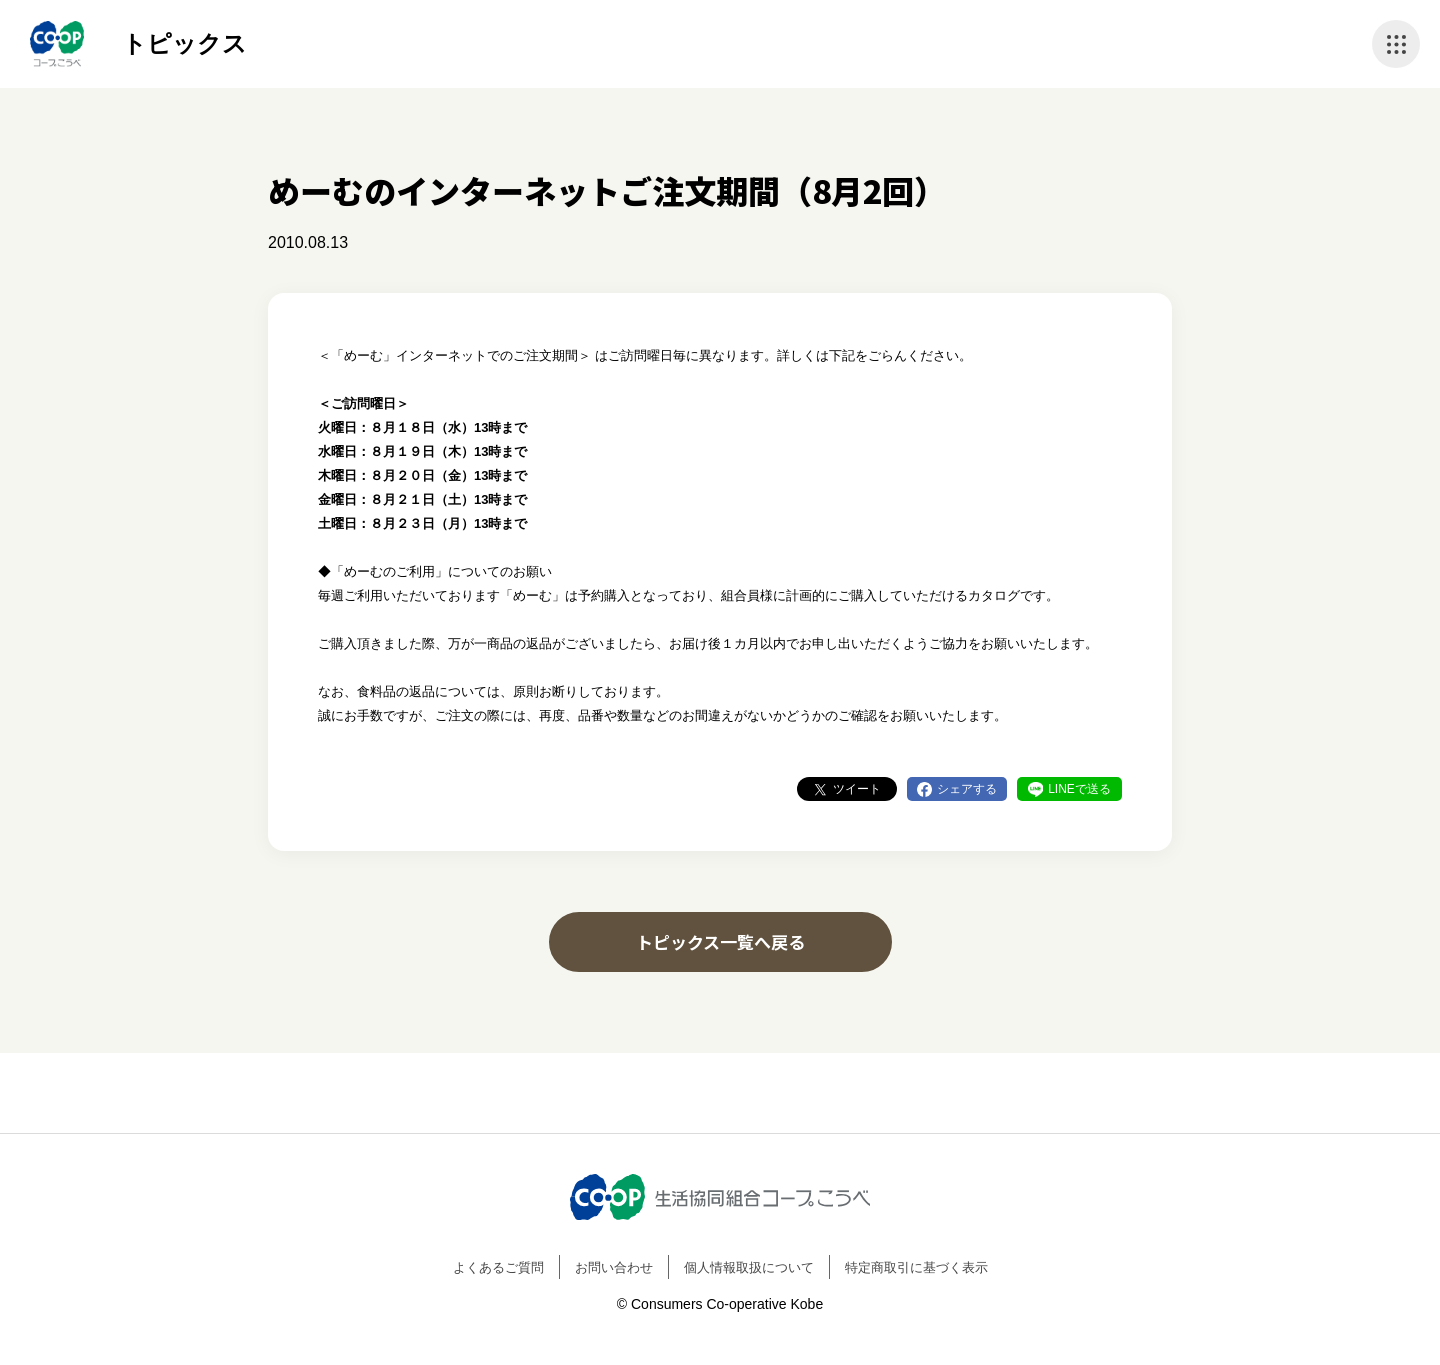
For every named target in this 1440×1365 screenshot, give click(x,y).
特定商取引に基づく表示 (916, 1267)
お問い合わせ (614, 1267)
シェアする (967, 789)
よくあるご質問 (498, 1267)
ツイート (857, 789)
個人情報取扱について (749, 1267)
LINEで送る (1079, 789)
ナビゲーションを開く (1396, 44)
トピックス (184, 43)
